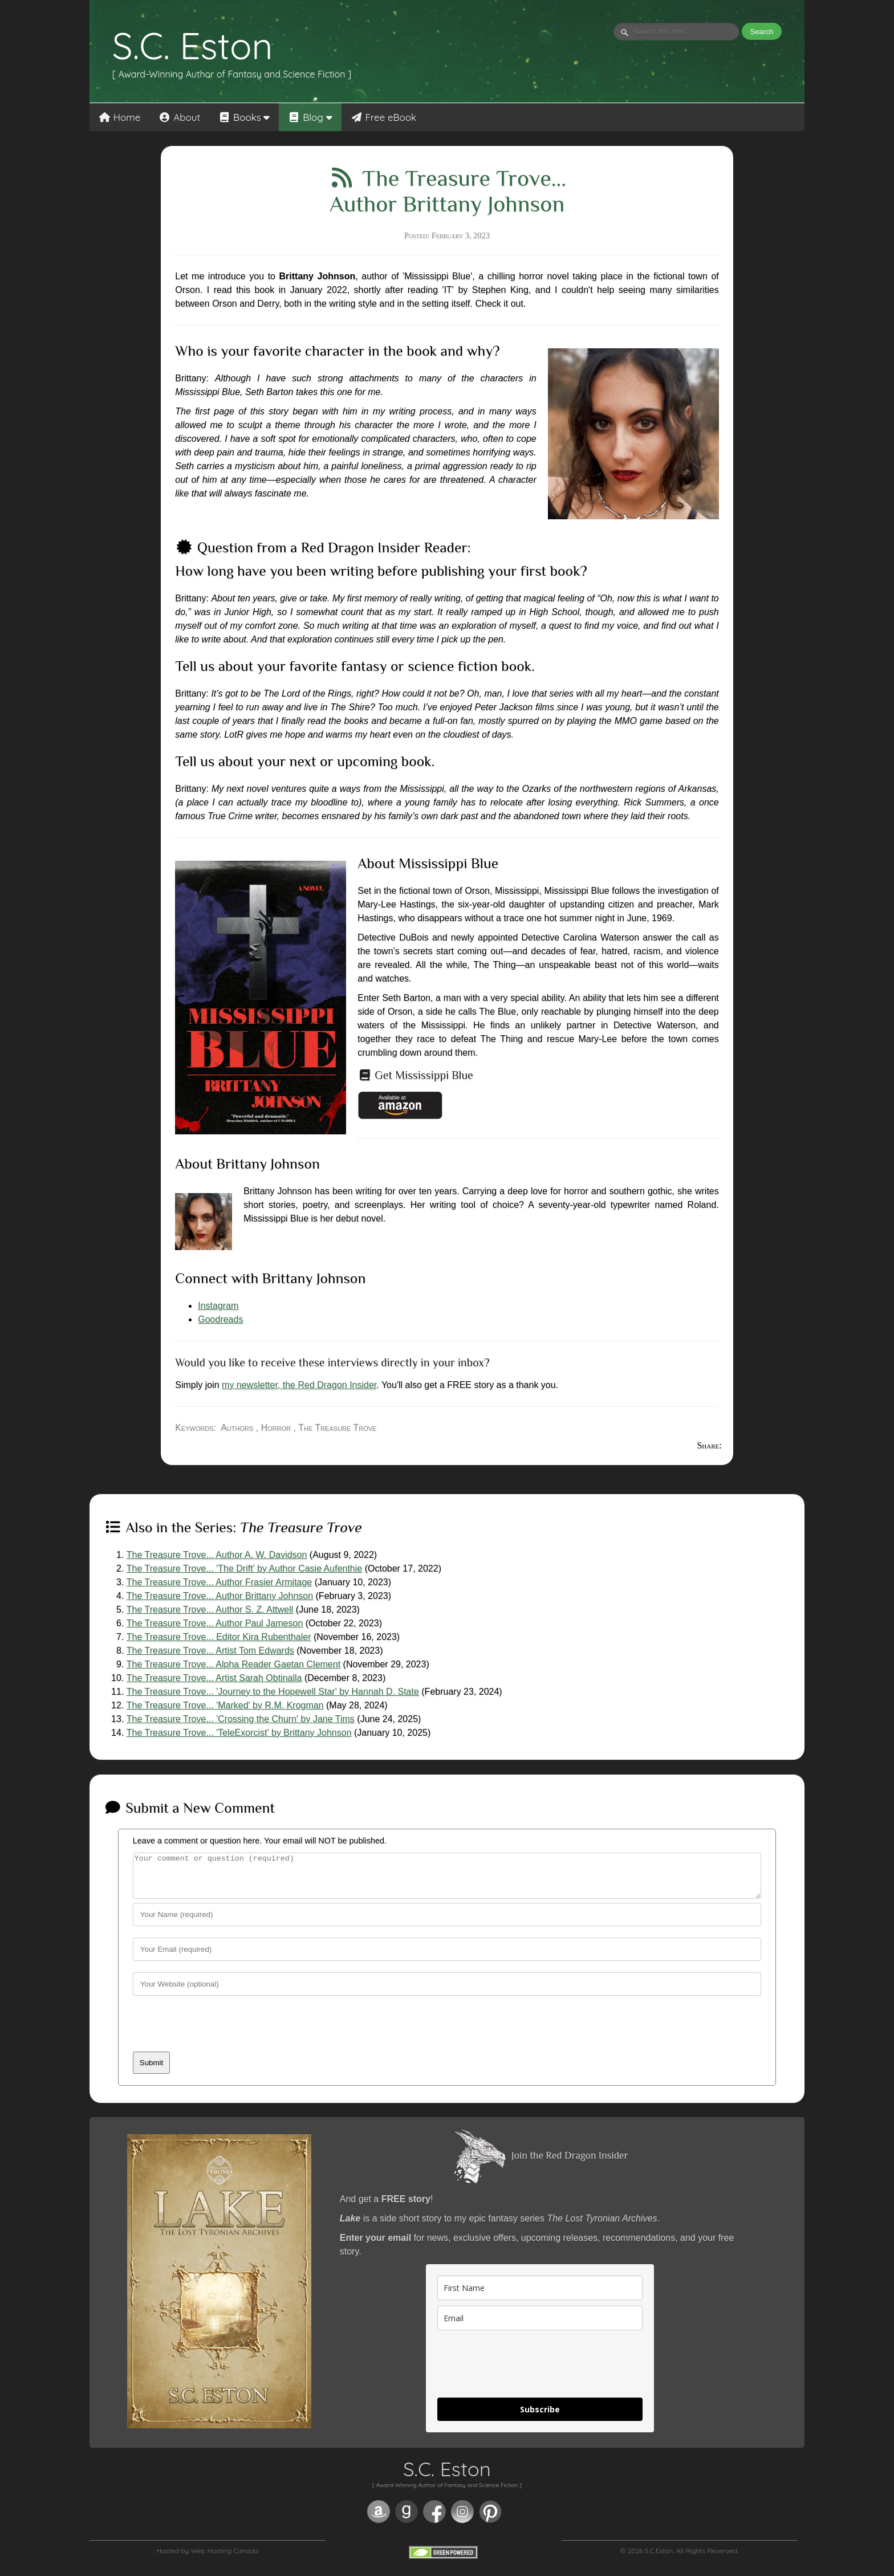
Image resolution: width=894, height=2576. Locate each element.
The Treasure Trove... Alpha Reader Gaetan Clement (233, 1664)
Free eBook (384, 117)
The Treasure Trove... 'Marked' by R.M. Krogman (225, 1705)
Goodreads (220, 1319)
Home (120, 117)
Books (244, 117)
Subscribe (540, 2417)
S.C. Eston (192, 45)
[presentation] (219, 2038)
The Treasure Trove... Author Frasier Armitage (219, 1582)
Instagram (218, 1306)
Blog (310, 117)
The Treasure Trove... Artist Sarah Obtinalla (214, 1678)
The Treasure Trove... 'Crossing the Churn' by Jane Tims (241, 1719)
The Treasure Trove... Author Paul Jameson (215, 1623)
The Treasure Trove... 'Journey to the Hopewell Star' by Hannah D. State (273, 1691)
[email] (540, 2326)
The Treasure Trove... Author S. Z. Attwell (210, 1609)
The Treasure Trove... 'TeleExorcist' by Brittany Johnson (239, 1732)
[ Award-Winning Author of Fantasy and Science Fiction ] (231, 74)
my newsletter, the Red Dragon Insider (299, 1385)
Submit (151, 2071)
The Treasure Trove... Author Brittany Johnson (220, 1596)
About (179, 117)
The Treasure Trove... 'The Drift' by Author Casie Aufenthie (244, 1568)
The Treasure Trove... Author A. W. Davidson (217, 1555)
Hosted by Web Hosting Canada (207, 2559)
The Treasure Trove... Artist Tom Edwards (210, 1650)
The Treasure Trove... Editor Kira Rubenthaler (219, 1637)
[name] (540, 2296)
